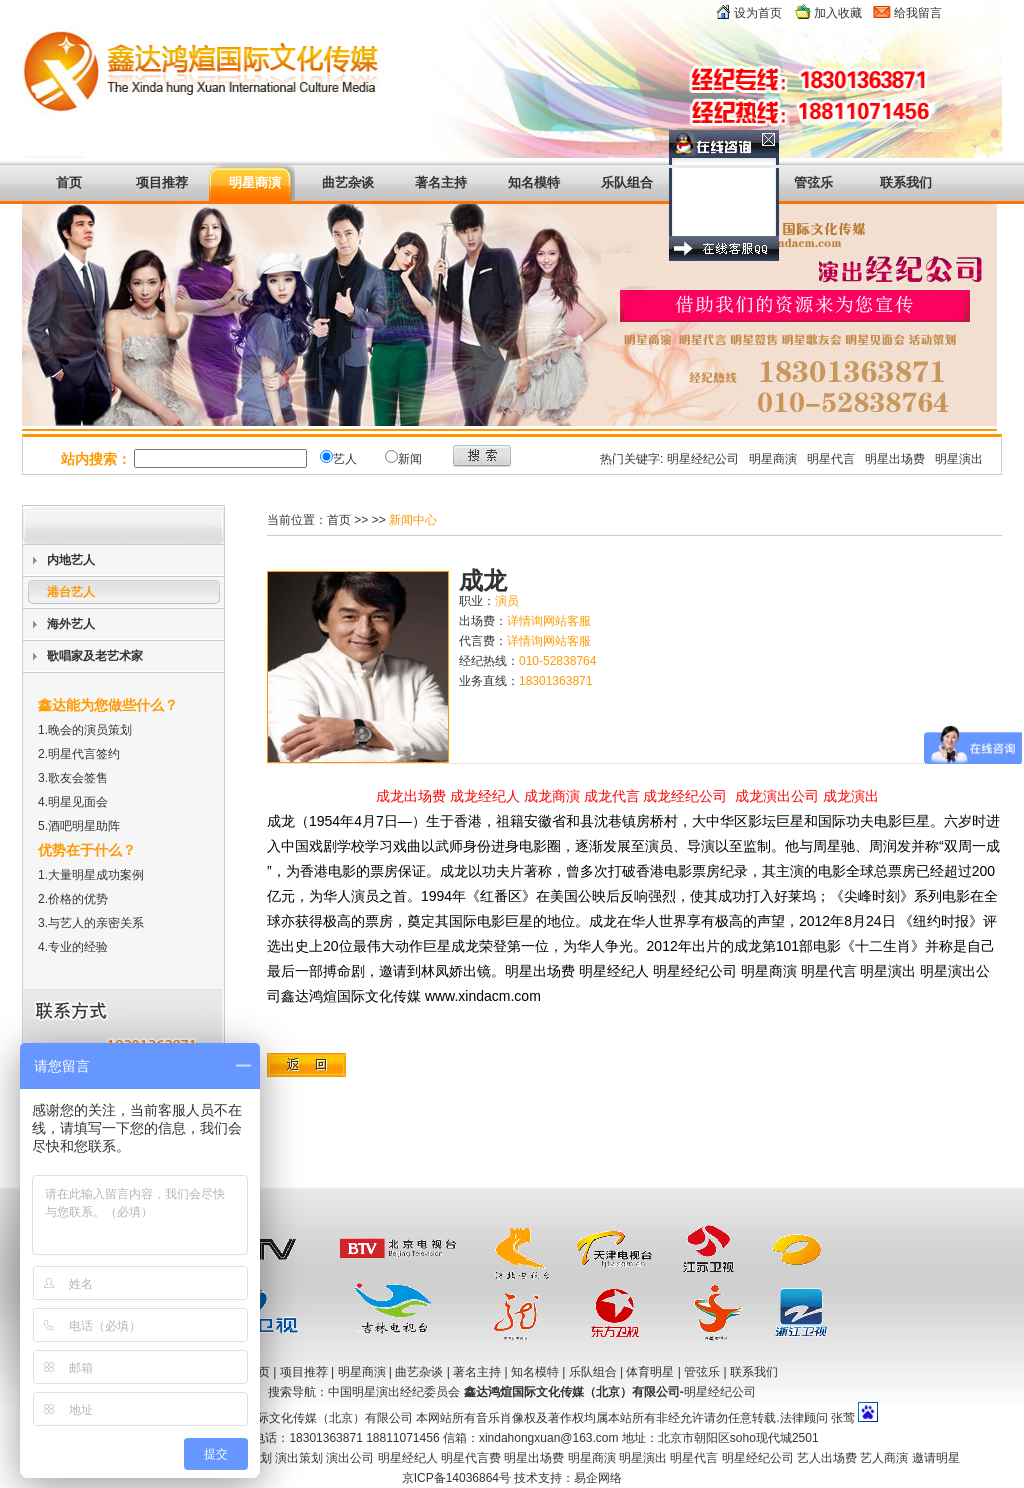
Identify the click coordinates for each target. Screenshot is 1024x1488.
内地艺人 (71, 560)
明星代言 (831, 459)
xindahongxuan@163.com (549, 1438)
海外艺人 (71, 624)
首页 (69, 182)
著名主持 (441, 182)
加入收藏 (838, 13)
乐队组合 (627, 182)
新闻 (410, 459)
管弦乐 (813, 182)
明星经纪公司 (703, 459)
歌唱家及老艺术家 (95, 656)
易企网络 (598, 1478)
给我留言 (918, 13)
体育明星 (720, 182)
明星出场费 (895, 459)
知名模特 (534, 182)
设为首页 (758, 13)
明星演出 (959, 459)
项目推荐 (162, 182)
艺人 (345, 459)
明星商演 (255, 182)
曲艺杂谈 (348, 182)
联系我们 (754, 1372)
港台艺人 (71, 592)
